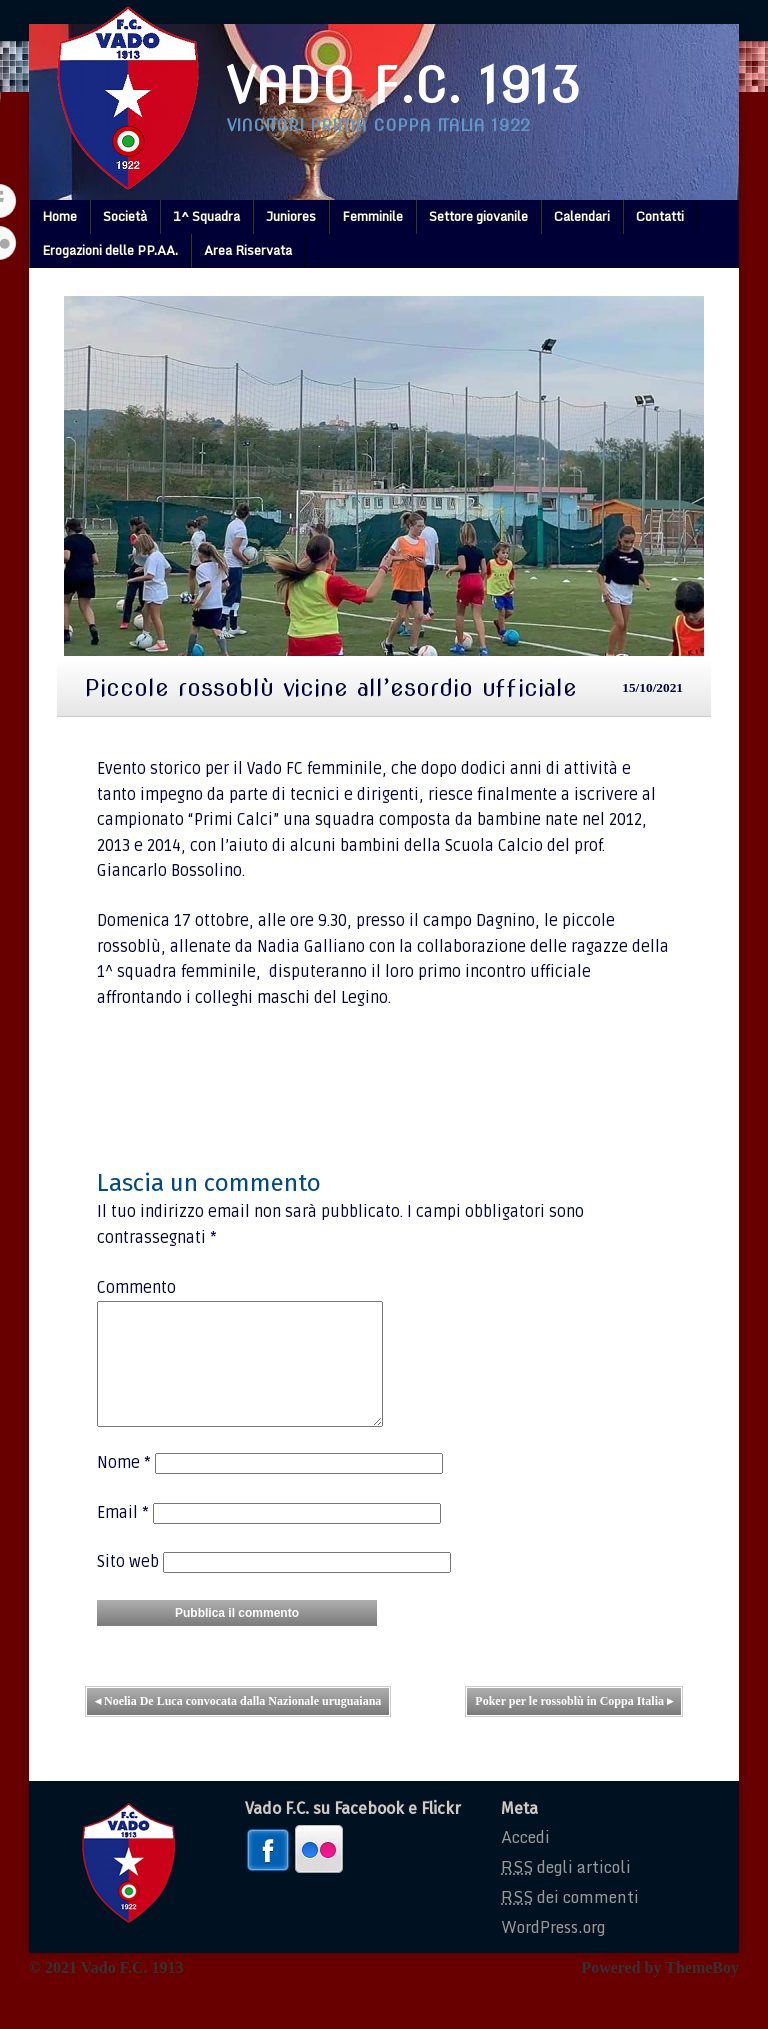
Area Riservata (248, 250)
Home (59, 216)
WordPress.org (553, 1951)
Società (125, 216)
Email (123, 1537)
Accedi (525, 1861)
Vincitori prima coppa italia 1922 (378, 125)
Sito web (128, 1586)
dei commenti (570, 1921)
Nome (124, 1487)
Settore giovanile (478, 216)
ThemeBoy (702, 1991)
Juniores (291, 216)
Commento (136, 1288)
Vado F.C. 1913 (403, 86)
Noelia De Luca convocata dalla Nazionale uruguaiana (238, 1725)
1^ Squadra (206, 216)
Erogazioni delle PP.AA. (110, 250)
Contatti (660, 216)
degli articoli (566, 1891)
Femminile (372, 216)
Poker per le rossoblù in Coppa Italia (574, 1725)
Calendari (582, 216)
